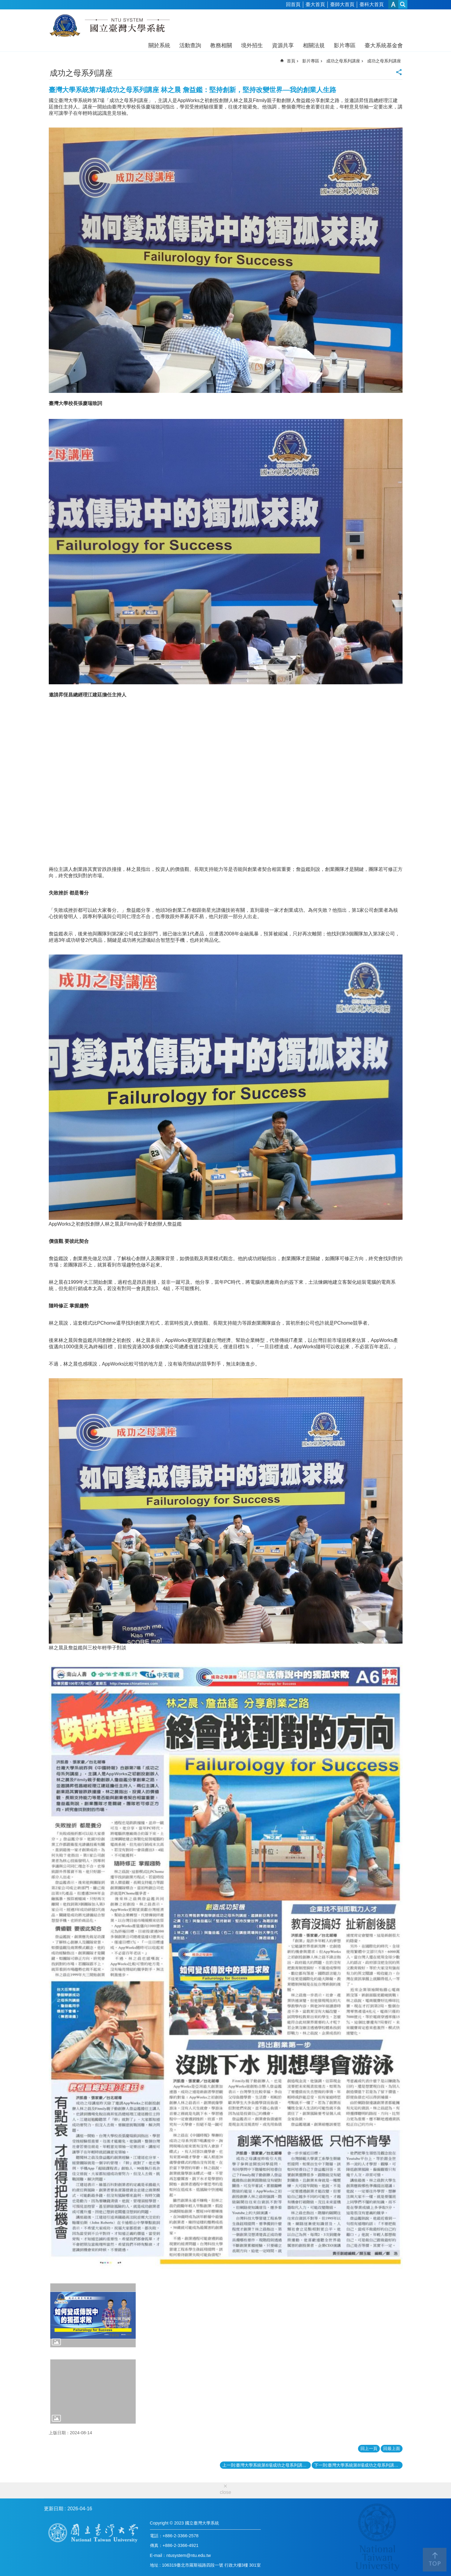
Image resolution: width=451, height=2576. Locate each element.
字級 (393, 4)
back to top (434, 2559)
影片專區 (345, 45)
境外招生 (252, 45)
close (225, 2492)
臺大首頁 (315, 4)
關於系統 (159, 45)
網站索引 (402, 4)
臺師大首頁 (342, 4)
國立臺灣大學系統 (110, 26)
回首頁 (293, 4)
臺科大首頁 (372, 4)
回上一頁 (368, 2448)
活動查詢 (190, 45)
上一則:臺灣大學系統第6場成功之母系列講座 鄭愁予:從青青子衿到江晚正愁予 (266, 2465)
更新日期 (53, 2508)
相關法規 (314, 45)
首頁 (291, 60)
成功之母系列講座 (343, 60)
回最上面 (391, 2448)
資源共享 (283, 45)
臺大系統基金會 (384, 45)
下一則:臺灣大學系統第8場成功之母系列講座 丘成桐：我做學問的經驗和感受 (358, 2465)
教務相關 (221, 45)
